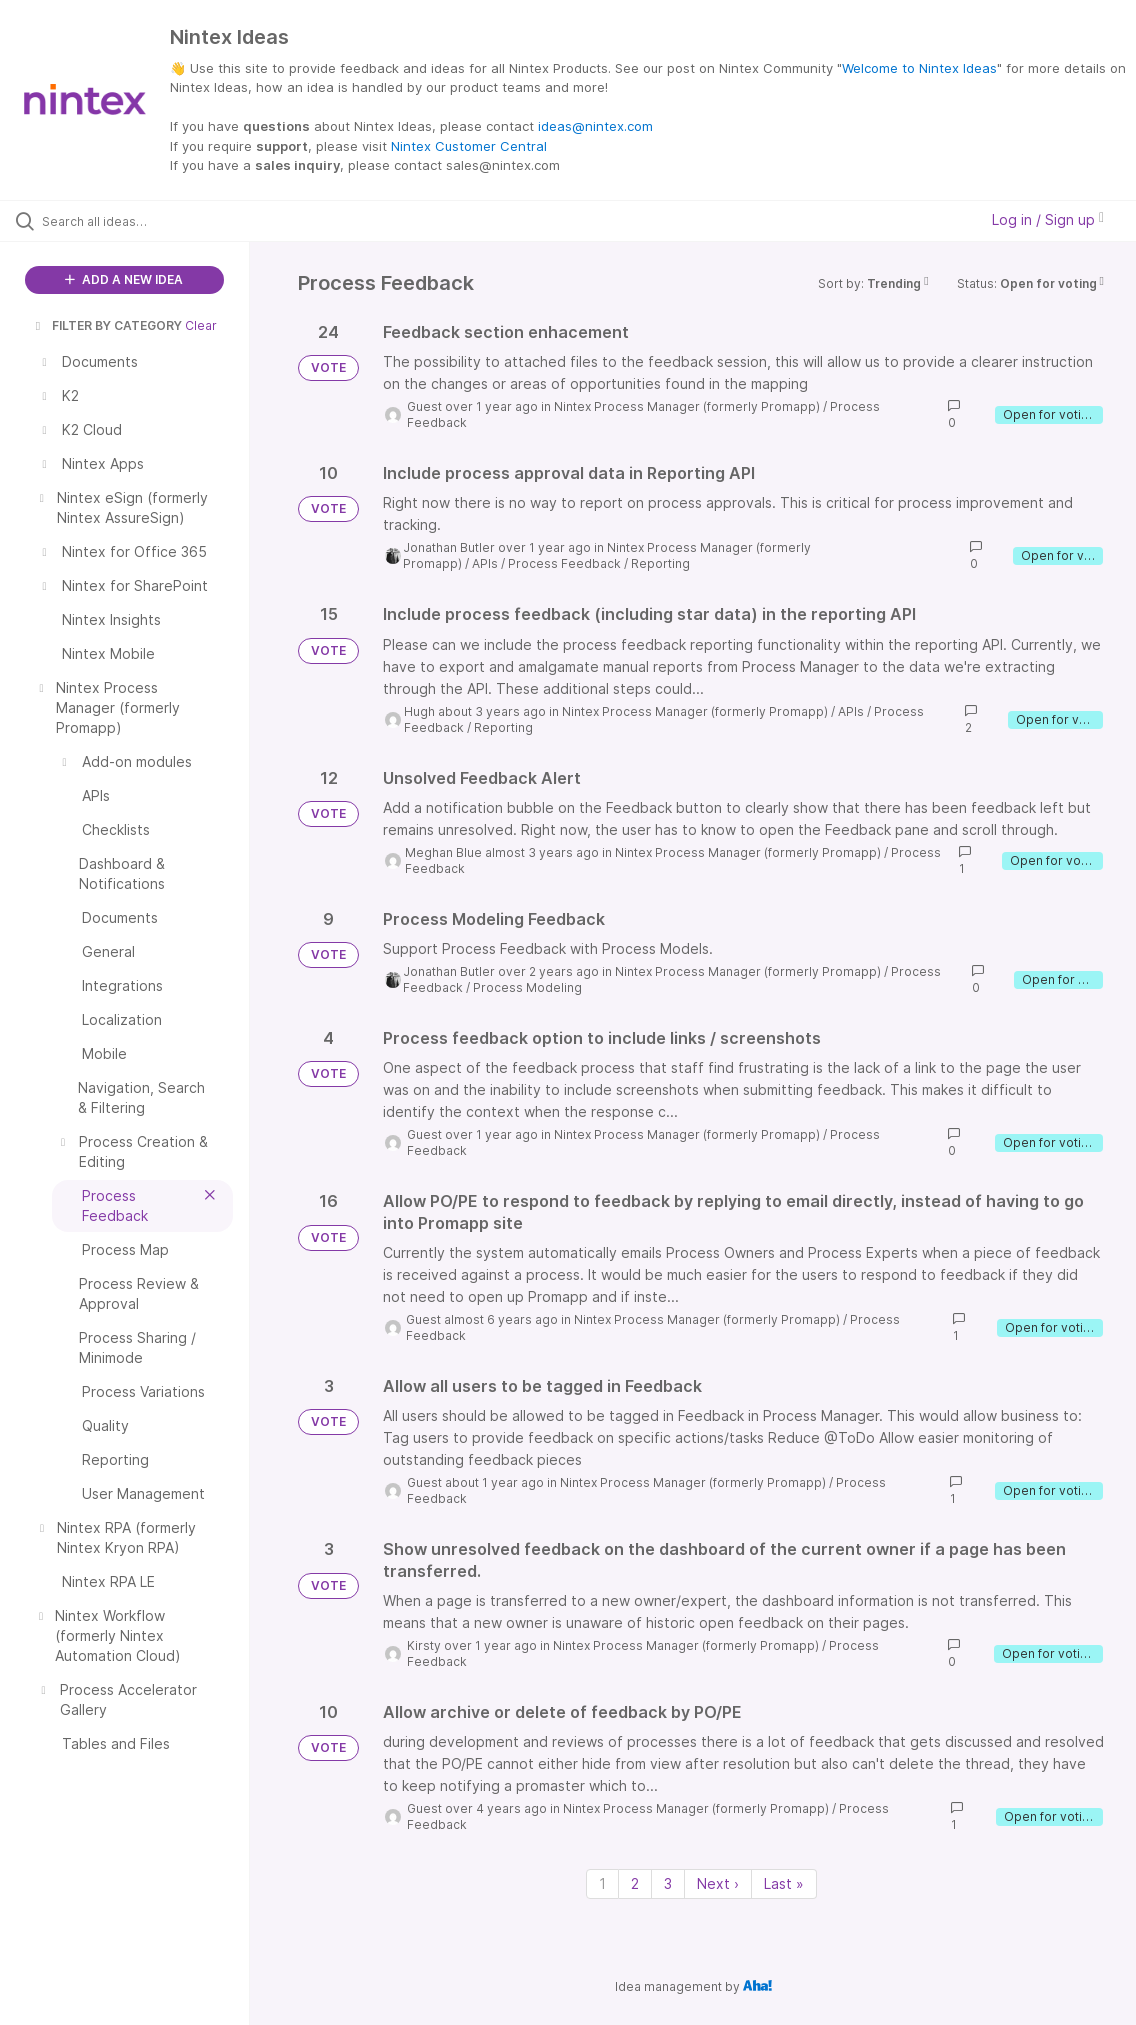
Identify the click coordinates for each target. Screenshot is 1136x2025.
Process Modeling (527, 987)
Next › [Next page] (718, 1883)
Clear (201, 325)
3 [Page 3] (668, 1883)
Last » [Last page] (784, 1883)
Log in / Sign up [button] (1048, 219)
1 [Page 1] (602, 1883)
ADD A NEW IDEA (124, 279)
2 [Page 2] (635, 1883)
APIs (485, 563)
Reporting (660, 563)
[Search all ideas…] (138, 221)
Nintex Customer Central (469, 146)
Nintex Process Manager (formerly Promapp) (687, 406)
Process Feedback (564, 563)
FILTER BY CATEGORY (107, 325)
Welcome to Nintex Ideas (919, 68)
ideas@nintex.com (595, 126)
